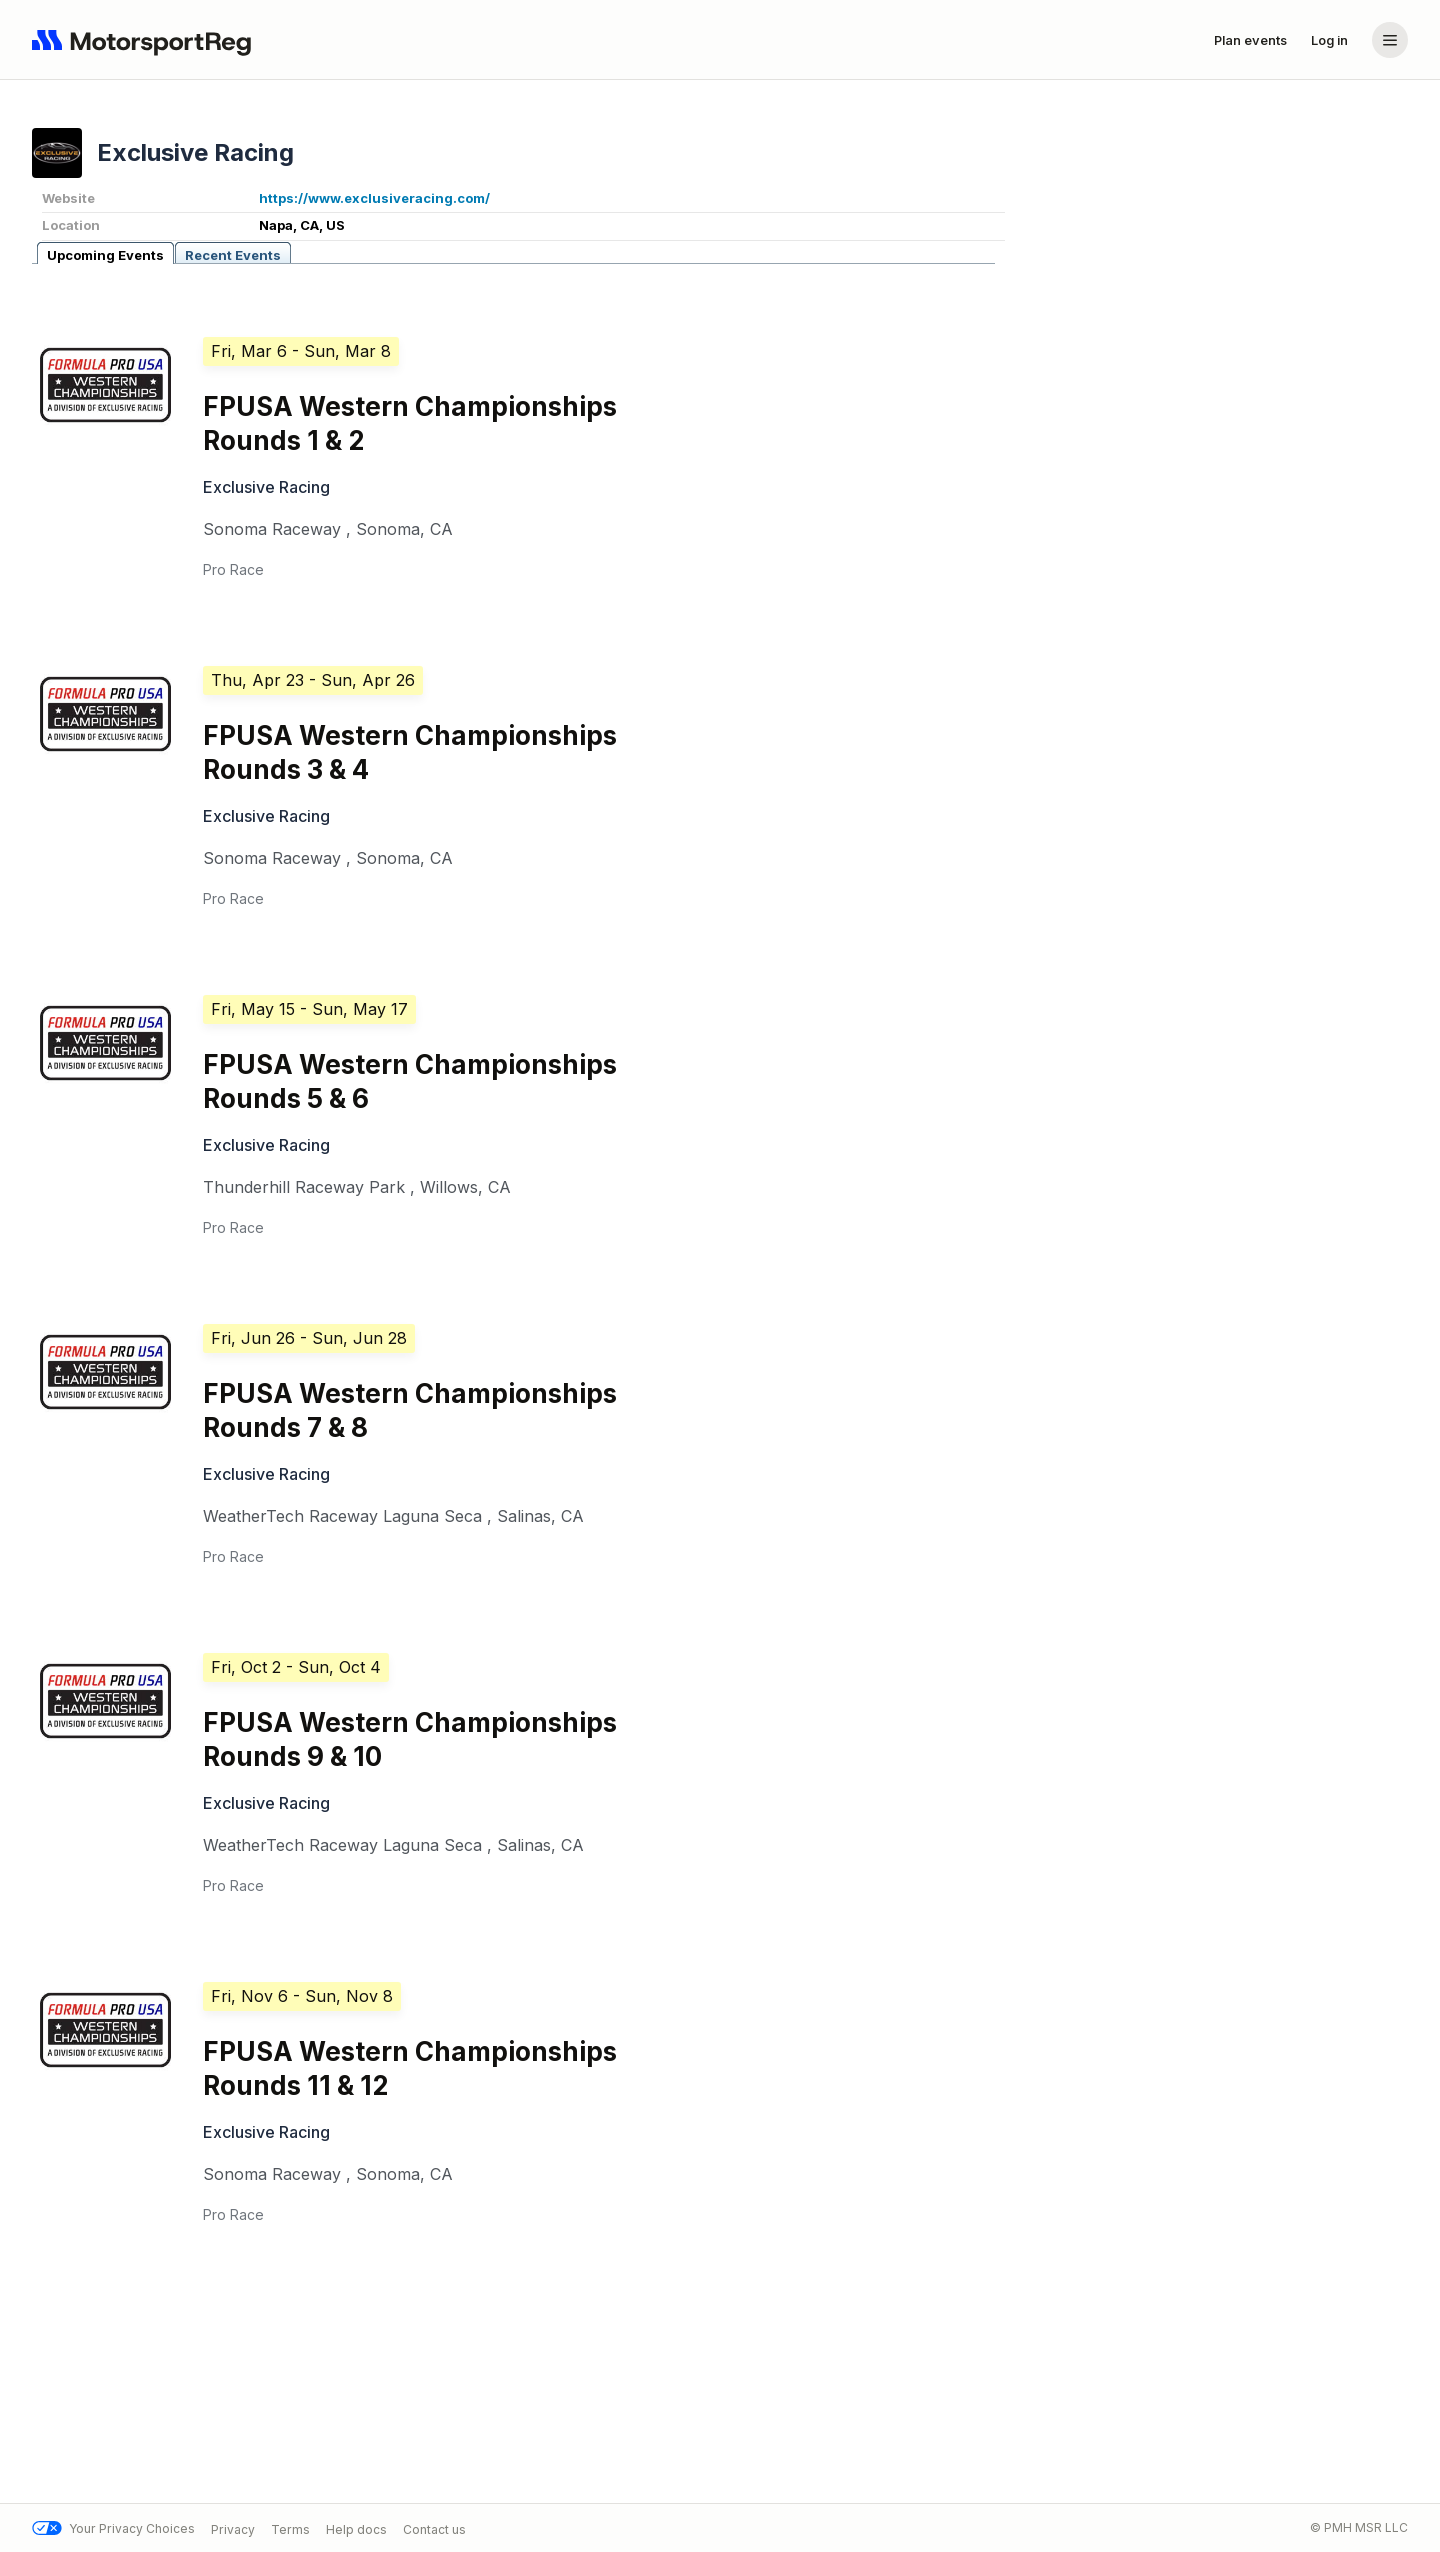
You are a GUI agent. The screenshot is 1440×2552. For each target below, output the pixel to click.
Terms (290, 2528)
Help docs (356, 2528)
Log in (1329, 40)
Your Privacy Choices (113, 2528)
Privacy (233, 2528)
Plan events (1250, 40)
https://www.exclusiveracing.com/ (374, 198)
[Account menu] (1390, 40)
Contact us (434, 2528)
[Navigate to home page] (146, 40)
